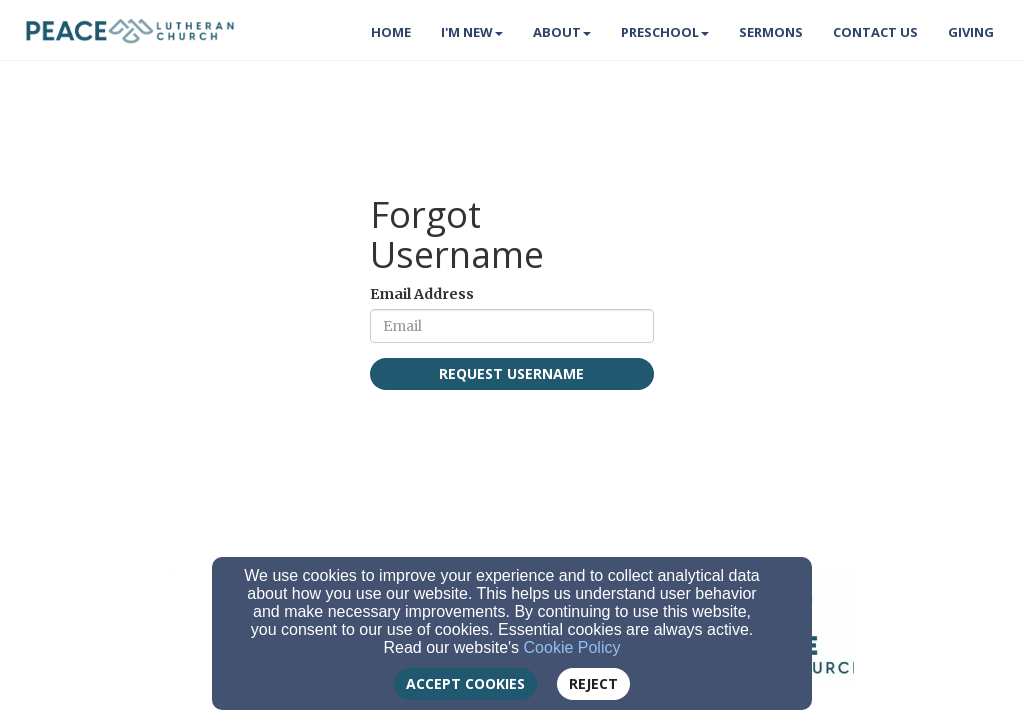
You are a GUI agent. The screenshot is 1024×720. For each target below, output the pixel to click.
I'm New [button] (472, 32)
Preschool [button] (665, 32)
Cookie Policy (572, 647)
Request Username (511, 373)
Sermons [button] (771, 32)
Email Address (422, 294)
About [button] (562, 32)
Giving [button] (971, 32)
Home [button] (391, 32)
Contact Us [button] (875, 32)
